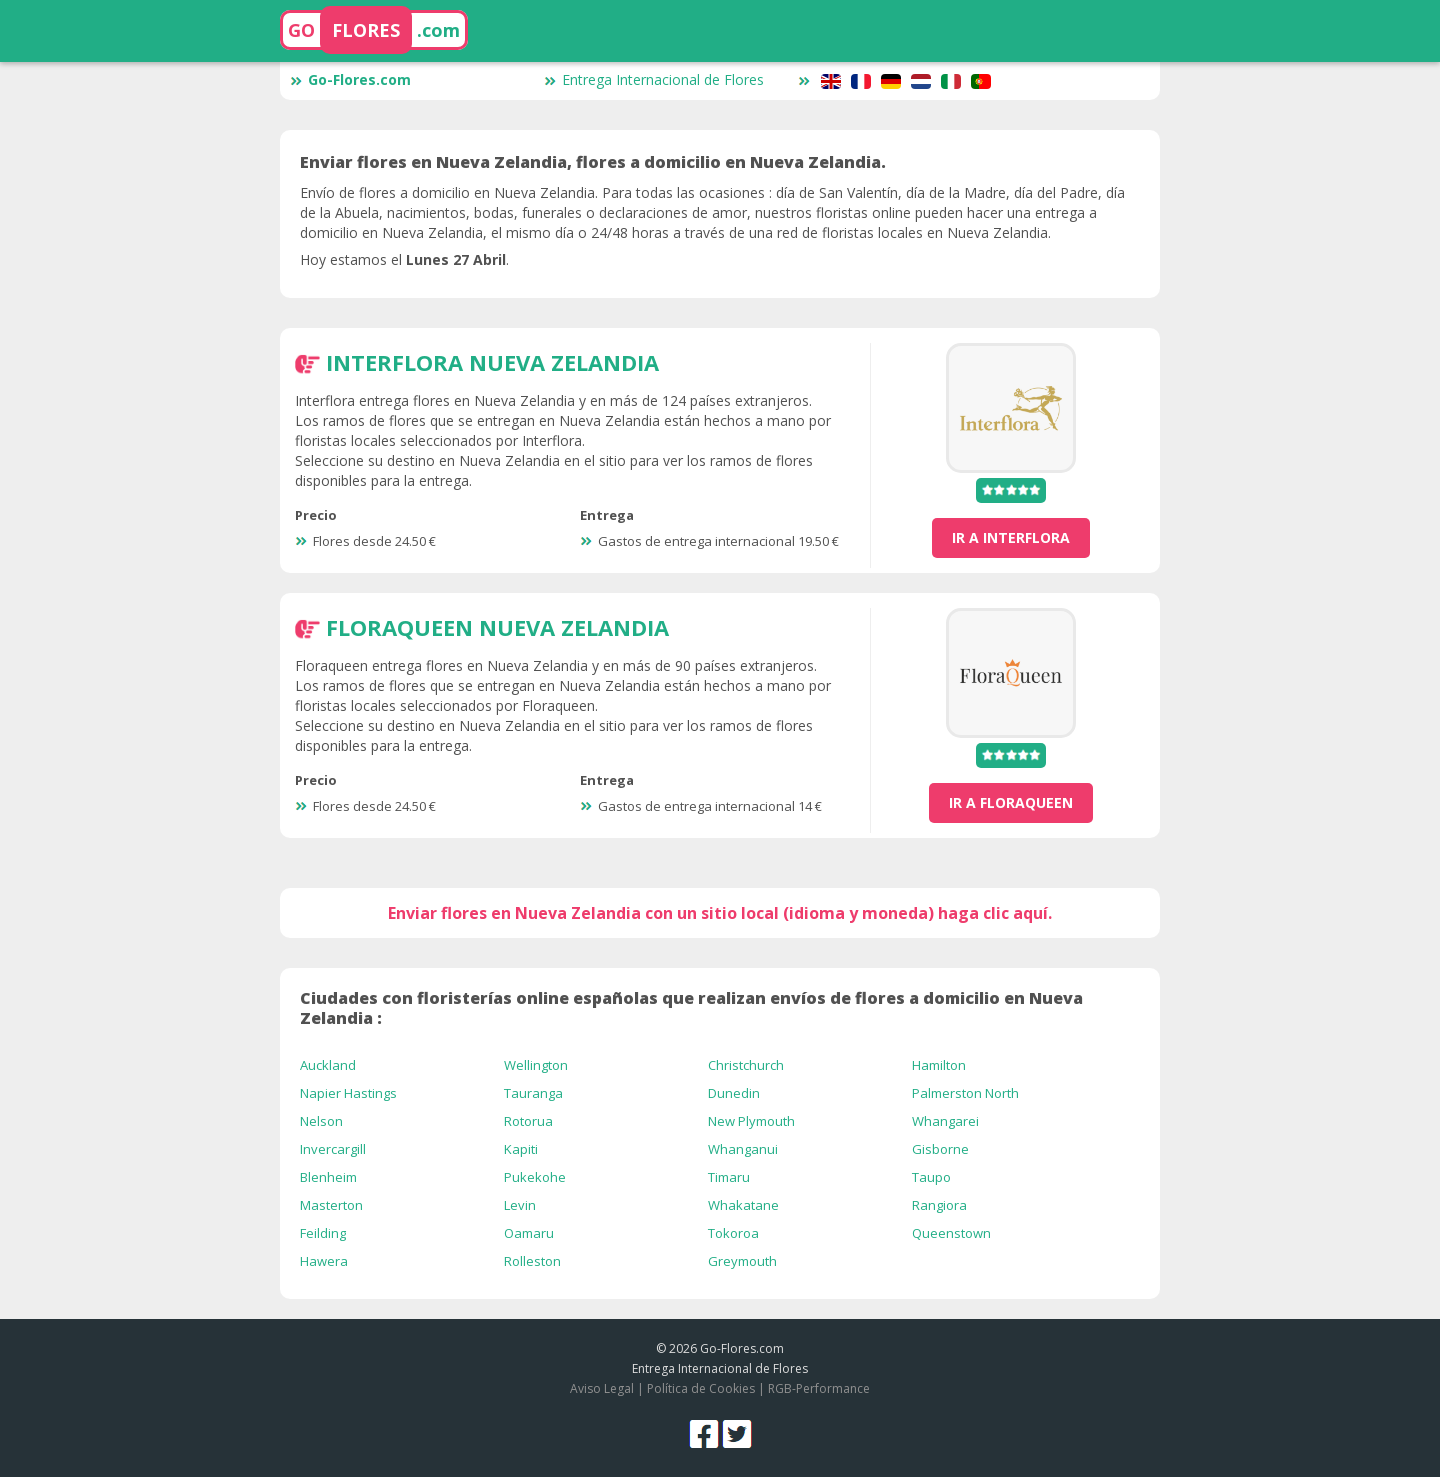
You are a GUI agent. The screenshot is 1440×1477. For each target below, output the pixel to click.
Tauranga (533, 1093)
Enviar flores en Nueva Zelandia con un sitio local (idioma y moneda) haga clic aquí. (720, 913)
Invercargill (333, 1149)
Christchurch (746, 1065)
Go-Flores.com (350, 79)
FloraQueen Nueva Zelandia (497, 627)
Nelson (321, 1121)
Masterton (331, 1205)
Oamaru (529, 1233)
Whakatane (743, 1205)
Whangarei (945, 1121)
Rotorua (528, 1121)
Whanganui (743, 1149)
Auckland (328, 1065)
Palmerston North (965, 1093)
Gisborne (940, 1149)
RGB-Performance (819, 1388)
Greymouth (742, 1261)
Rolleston (532, 1261)
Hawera (324, 1261)
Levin (520, 1205)
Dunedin (734, 1093)
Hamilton (939, 1065)
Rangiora (939, 1205)
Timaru (729, 1177)
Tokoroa (733, 1233)
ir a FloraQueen (1011, 802)
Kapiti (521, 1149)
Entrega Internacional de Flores (654, 79)
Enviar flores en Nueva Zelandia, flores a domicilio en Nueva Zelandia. (593, 162)
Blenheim (328, 1177)
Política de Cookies (701, 1388)
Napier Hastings (348, 1093)
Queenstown (951, 1233)
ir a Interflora (1011, 537)
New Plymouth (751, 1121)
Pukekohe (535, 1177)
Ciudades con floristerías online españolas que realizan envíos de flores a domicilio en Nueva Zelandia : (691, 1008)
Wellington (536, 1065)
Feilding (323, 1233)
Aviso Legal (602, 1388)
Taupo (931, 1177)
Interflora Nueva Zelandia (492, 362)
